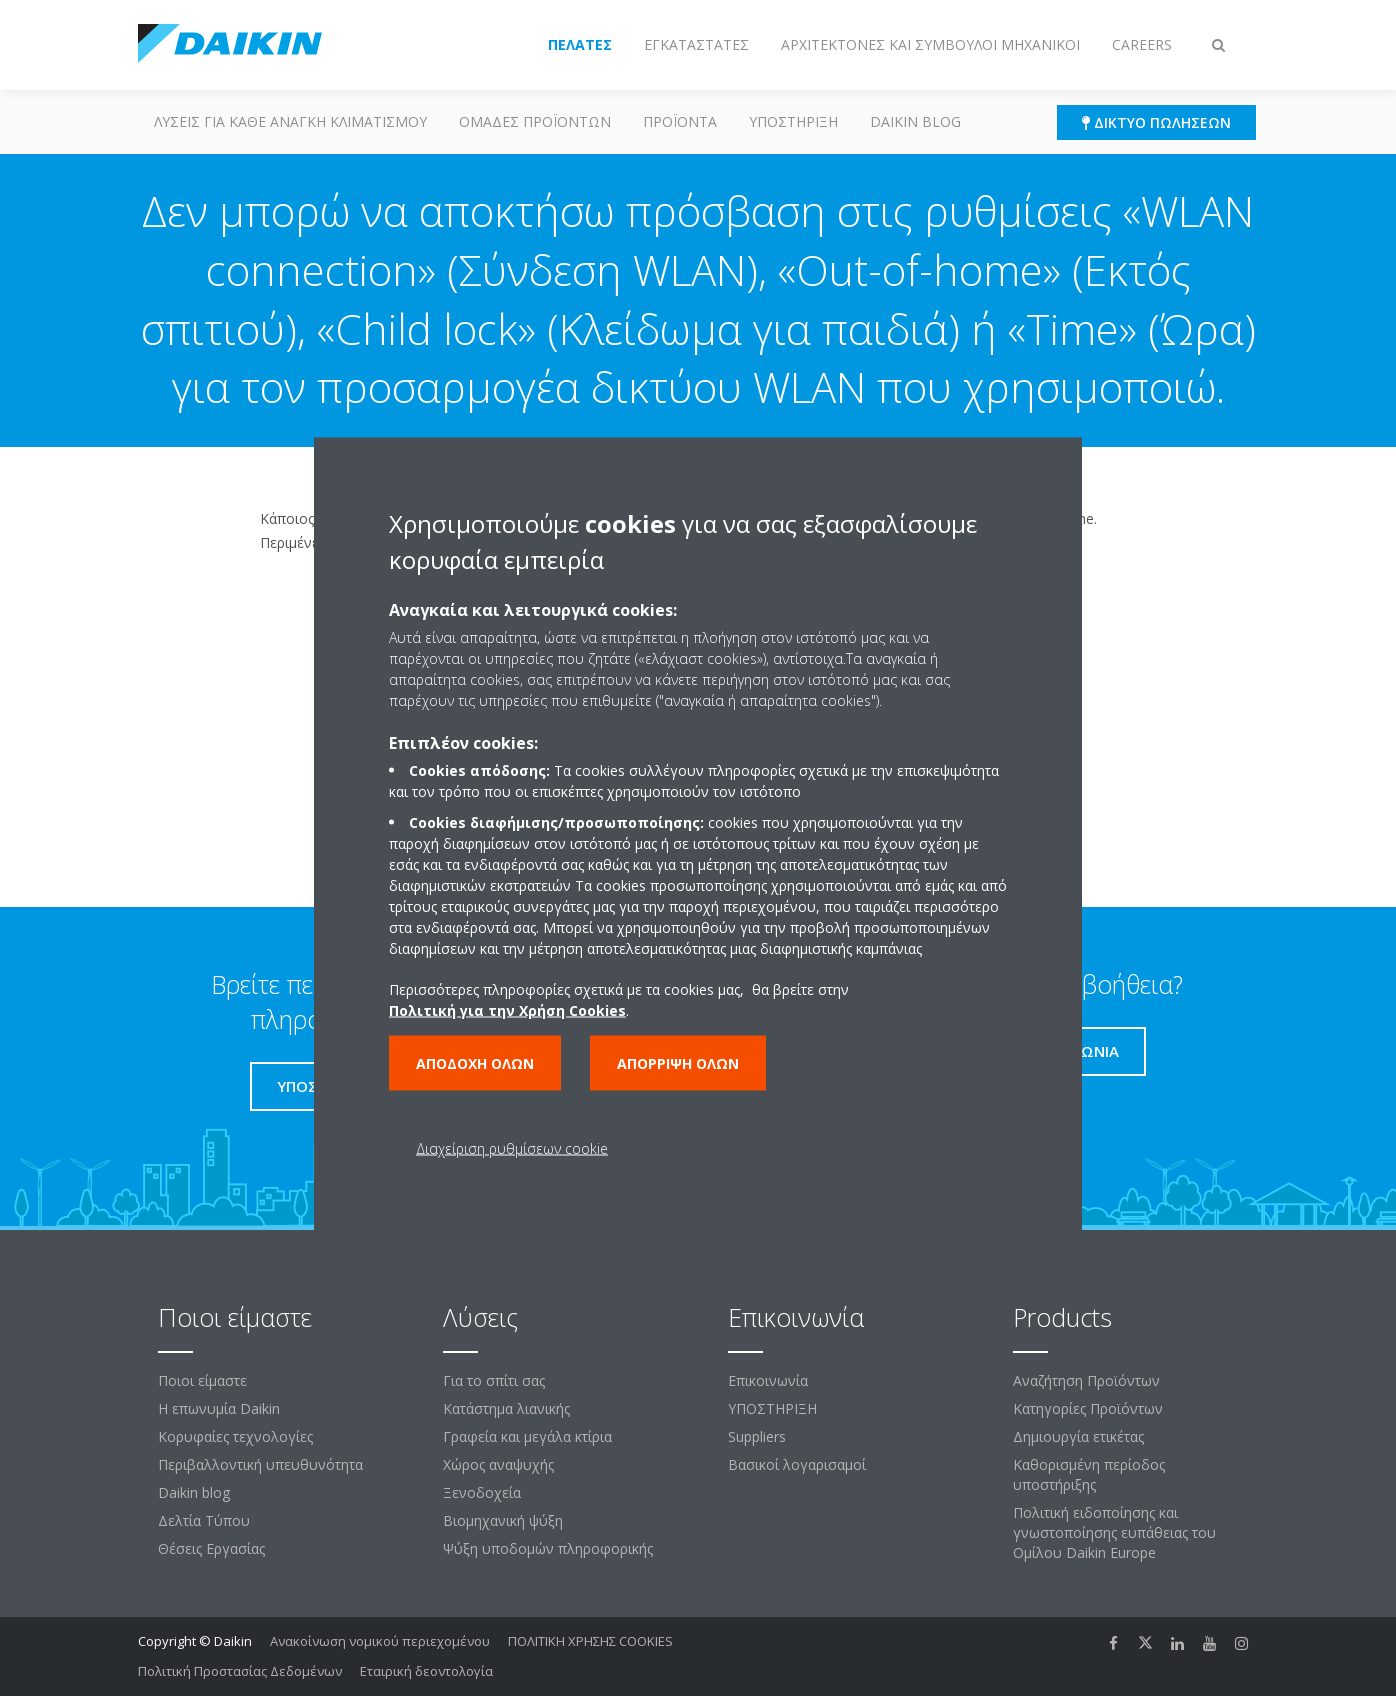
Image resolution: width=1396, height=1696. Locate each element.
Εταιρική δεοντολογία (426, 1671)
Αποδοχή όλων (475, 1063)
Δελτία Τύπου (204, 1520)
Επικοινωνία (768, 1380)
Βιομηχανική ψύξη (503, 1520)
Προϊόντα (680, 121)
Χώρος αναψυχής (498, 1464)
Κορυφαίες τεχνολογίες (235, 1436)
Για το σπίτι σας (494, 1380)
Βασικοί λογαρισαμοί (797, 1464)
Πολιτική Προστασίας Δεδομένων (240, 1671)
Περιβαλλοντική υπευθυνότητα (260, 1464)
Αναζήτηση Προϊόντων (1086, 1380)
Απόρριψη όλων (678, 1063)
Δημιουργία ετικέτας (1078, 1436)
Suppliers (757, 1436)
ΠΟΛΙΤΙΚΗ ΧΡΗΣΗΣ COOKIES (590, 1641)
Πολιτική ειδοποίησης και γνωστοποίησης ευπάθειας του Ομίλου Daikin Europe (1114, 1532)
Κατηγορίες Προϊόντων (1088, 1408)
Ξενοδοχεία (482, 1492)
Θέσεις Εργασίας (211, 1548)
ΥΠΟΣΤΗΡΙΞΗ (793, 121)
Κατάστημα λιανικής (506, 1408)
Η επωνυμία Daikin (219, 1408)
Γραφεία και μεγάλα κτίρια (527, 1436)
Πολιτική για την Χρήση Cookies (507, 1010)
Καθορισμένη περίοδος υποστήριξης (1089, 1474)
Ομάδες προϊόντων (535, 121)
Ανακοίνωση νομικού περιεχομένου (380, 1641)
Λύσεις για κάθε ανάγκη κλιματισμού (290, 121)
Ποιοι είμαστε (202, 1380)
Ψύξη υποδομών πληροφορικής (548, 1548)
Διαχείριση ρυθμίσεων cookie (512, 1148)
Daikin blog (915, 121)
